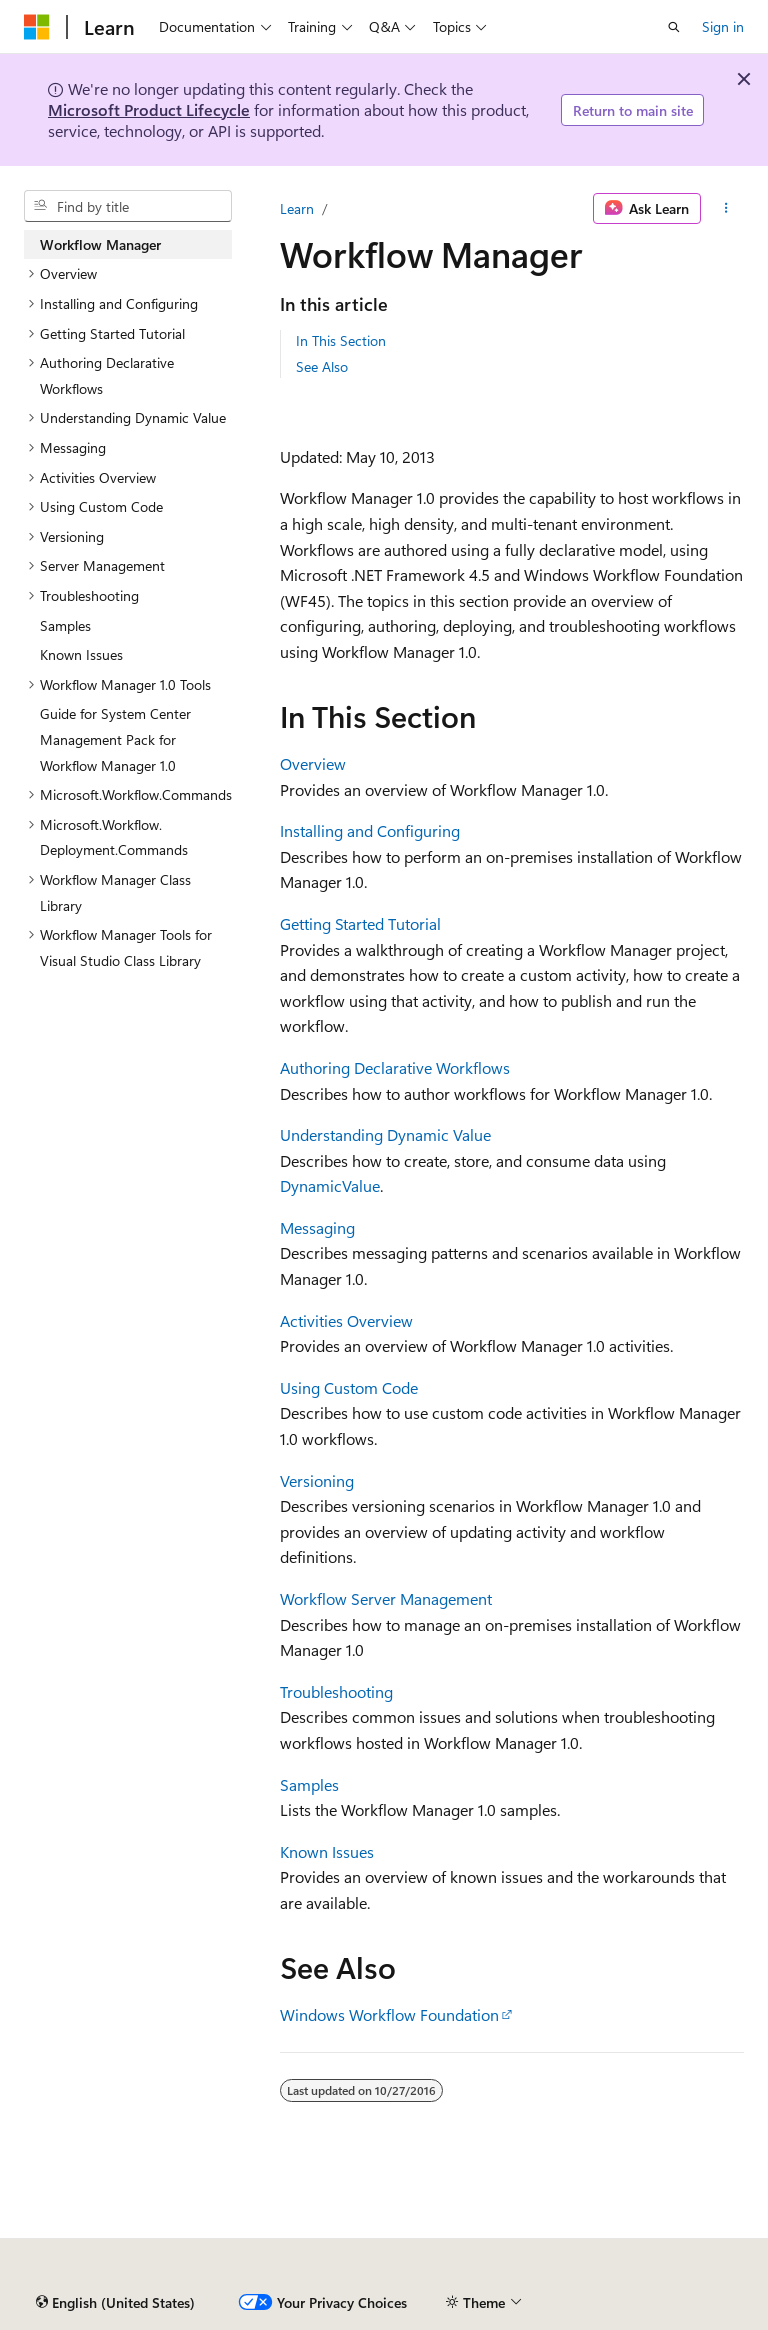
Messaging (317, 1227)
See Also (322, 366)
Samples (309, 1784)
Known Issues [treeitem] (81, 654)
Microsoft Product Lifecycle (149, 109)
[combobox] (128, 206)
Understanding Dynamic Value (385, 1134)
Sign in (723, 26)
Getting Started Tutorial (360, 923)
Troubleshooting (336, 1691)
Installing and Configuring (370, 830)
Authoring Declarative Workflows (395, 1067)
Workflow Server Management (386, 1598)
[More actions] (726, 209)
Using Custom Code (349, 1387)
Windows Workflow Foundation (389, 2014)
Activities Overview (346, 1320)
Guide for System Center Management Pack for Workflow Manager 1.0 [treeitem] (115, 739)
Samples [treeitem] (65, 625)
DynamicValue (330, 1185)
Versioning (317, 1480)
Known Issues (327, 1851)
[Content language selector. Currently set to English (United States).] (115, 2303)
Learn (297, 208)
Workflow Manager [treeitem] (100, 244)
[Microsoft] (37, 27)
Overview (313, 763)
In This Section (341, 340)
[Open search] (674, 27)
